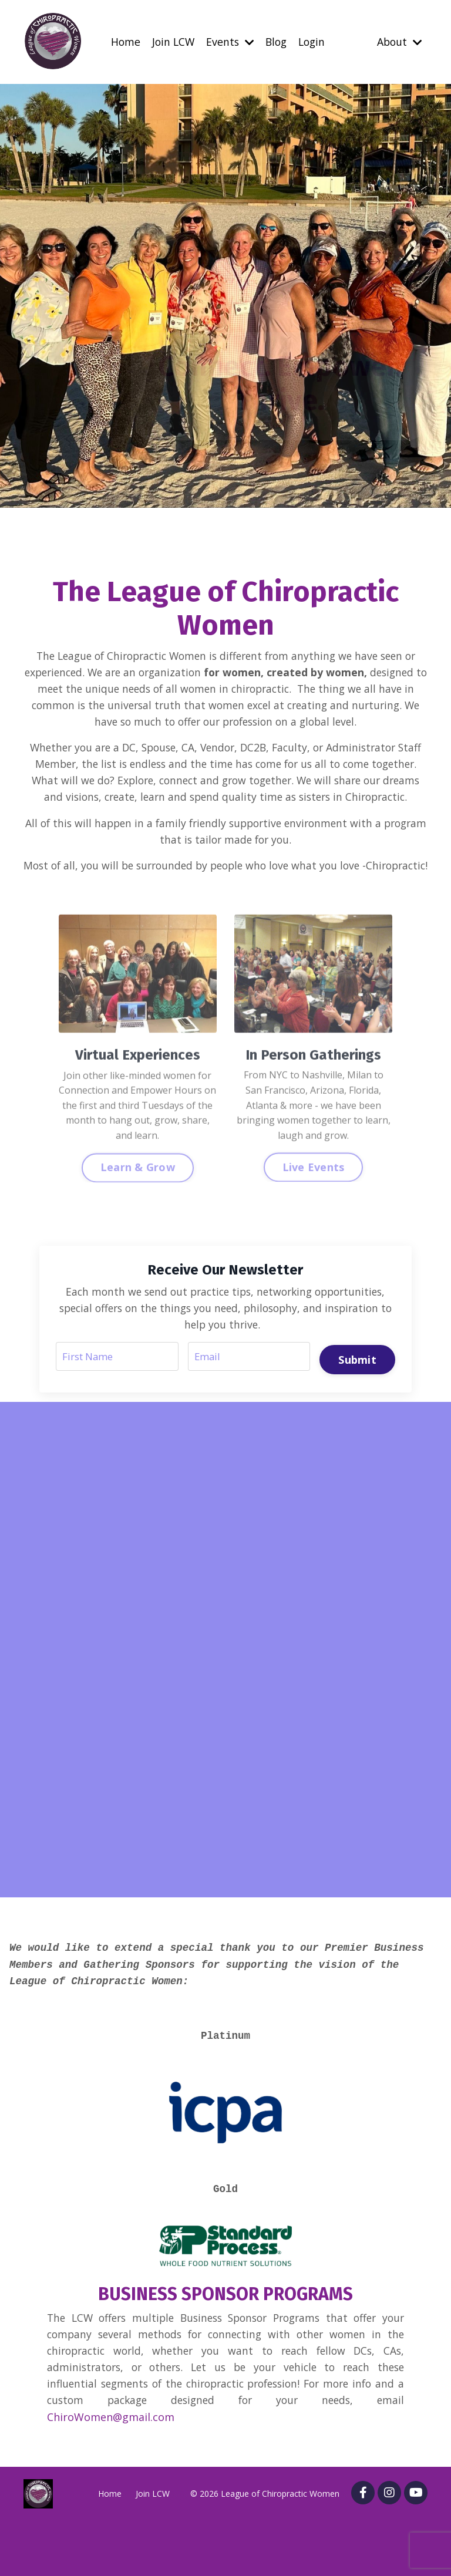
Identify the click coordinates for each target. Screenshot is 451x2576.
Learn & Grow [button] (137, 1234)
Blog (276, 42)
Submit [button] (356, 1401)
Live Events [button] (313, 1234)
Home (122, 42)
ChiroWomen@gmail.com (110, 2471)
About (398, 42)
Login (313, 42)
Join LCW (171, 42)
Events (228, 42)
